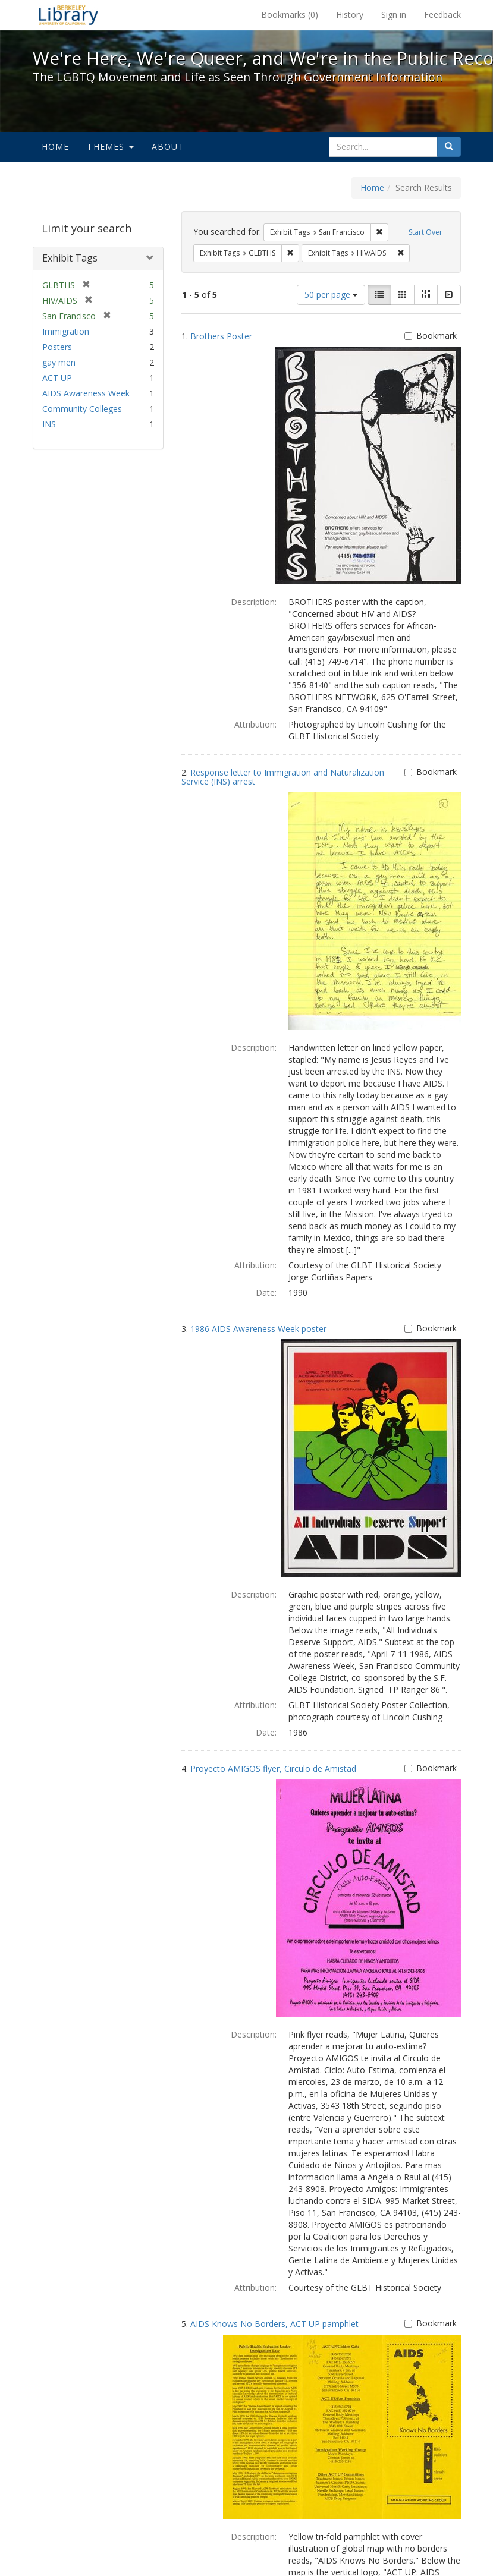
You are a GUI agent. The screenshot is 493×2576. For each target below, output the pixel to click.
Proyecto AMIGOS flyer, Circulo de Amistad (273, 1768)
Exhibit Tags (70, 257)
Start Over (425, 232)
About (168, 146)
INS (49, 424)
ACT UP (57, 377)
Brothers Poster (221, 336)
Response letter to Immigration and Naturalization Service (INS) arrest (282, 777)
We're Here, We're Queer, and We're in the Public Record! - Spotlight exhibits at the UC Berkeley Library (68, 15)
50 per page (330, 294)
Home (56, 146)
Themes (110, 146)
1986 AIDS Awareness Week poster (258, 1328)
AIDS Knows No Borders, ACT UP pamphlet (274, 2323)
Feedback (442, 14)
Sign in (393, 14)
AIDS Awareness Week (86, 393)
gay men (59, 362)
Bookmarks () (289, 14)
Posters (57, 346)
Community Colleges (82, 408)
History (349, 14)
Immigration (65, 331)
